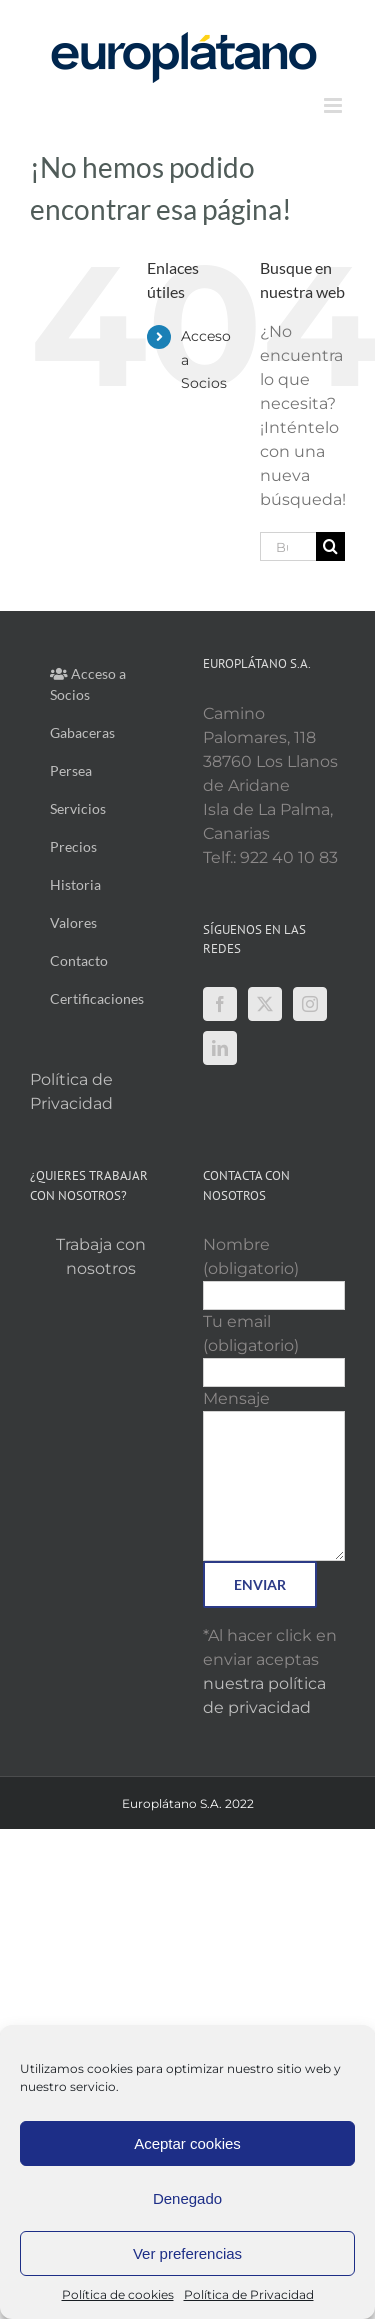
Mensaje (274, 1441)
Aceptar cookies (187, 2143)
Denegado (187, 2198)
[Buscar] (330, 546)
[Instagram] (310, 1004)
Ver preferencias (187, 2253)
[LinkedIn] (220, 1048)
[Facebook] (220, 1004)
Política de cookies (118, 2294)
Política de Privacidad (249, 2294)
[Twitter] (265, 1004)
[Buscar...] (288, 546)
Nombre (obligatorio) (274, 1269)
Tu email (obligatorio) (274, 1346)
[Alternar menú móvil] (334, 105)
